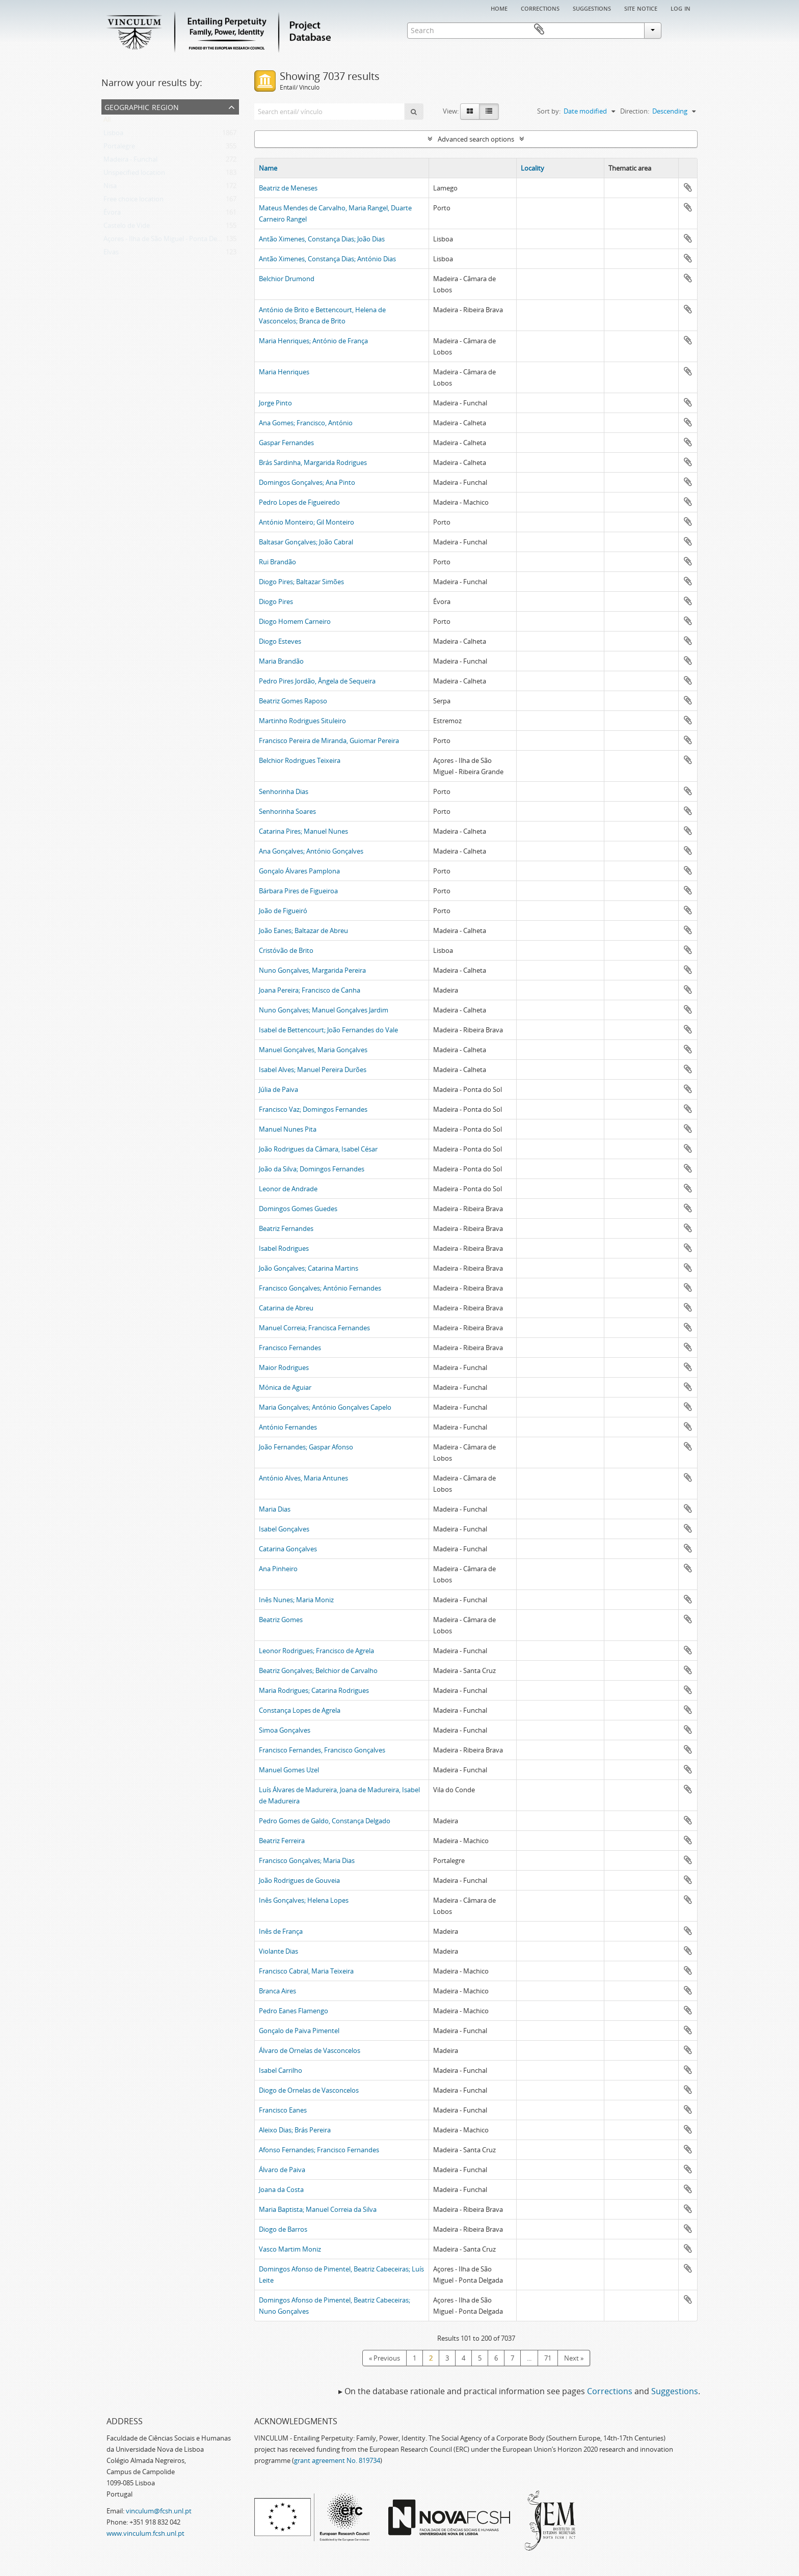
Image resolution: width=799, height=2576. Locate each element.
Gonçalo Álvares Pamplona (299, 870)
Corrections (540, 7)
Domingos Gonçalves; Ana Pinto (307, 482)
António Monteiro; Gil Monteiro (306, 522)
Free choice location (133, 201)
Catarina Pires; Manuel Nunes (303, 831)
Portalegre (119, 148)
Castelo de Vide (126, 227)
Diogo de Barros (283, 2229)
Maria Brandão (281, 661)
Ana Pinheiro (278, 1568)
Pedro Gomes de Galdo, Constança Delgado (324, 1820)
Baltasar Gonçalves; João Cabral (306, 541)
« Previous (384, 2358)
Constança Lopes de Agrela (299, 1710)
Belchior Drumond (286, 278)
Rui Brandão (277, 561)
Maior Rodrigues (284, 1367)
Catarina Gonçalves (288, 1548)
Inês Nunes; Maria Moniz (296, 1599)
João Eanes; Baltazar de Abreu (303, 930)
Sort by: (549, 111)
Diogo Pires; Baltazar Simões (301, 581)
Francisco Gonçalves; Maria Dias (307, 1860)
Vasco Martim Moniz (290, 2249)
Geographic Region (141, 106)
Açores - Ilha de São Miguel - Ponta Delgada (168, 240)
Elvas (111, 254)
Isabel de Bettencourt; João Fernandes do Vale (328, 1029)
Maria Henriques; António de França (313, 340)
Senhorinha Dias (283, 791)
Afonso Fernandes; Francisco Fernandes (319, 2149)
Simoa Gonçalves (284, 1730)
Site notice (640, 7)
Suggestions (592, 7)
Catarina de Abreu (286, 1307)
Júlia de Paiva (278, 1089)
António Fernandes (288, 1427)
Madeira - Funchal (130, 161)
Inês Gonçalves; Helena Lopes (304, 1900)
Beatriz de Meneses (288, 188)
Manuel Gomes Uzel (289, 1769)
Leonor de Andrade (288, 1188)
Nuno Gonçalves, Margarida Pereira (312, 970)
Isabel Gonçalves (284, 1528)
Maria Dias (274, 1509)
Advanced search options (476, 139)
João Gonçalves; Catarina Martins (308, 1268)
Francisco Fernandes (290, 1347)
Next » (573, 2358)
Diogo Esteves (280, 641)
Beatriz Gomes (281, 1619)
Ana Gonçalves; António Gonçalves (311, 851)
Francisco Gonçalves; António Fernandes (320, 1288)
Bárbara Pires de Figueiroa (298, 890)
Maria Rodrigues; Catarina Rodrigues (314, 1690)
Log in (680, 7)
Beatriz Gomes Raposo (293, 700)
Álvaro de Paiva (282, 2169)
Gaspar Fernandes (286, 442)
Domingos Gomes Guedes (298, 1208)
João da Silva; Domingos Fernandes (311, 1168)
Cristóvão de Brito (286, 950)
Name (268, 168)
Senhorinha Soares (287, 811)
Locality (532, 168)
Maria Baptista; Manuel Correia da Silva (318, 2209)
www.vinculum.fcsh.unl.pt (145, 2533)
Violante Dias (278, 1951)
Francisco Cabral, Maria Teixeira (306, 1971)
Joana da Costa (281, 2189)
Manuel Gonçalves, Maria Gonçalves (313, 1049)
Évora (112, 214)
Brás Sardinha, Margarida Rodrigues (313, 462)
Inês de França (281, 1931)
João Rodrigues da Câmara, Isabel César (318, 1149)
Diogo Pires (276, 601)
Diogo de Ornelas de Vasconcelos (309, 2090)
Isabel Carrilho (280, 2070)
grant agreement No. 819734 (337, 2460)
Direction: (634, 111)
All (107, 121)
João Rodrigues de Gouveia (299, 1880)
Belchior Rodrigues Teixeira (299, 760)
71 (547, 2358)
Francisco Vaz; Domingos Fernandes (313, 1109)
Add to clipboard (688, 187)
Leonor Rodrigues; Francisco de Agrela (316, 1650)
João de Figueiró (283, 910)
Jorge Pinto (275, 402)
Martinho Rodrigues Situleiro (302, 720)
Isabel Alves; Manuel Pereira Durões (312, 1069)
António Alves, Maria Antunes (303, 1478)
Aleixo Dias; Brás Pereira (295, 2129)
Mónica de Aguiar (285, 1387)
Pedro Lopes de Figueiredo (299, 502)
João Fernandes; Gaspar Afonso (306, 1446)
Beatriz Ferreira (282, 1840)
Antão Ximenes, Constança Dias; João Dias (322, 238)
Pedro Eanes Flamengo (293, 2010)
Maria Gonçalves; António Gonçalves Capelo (325, 1407)
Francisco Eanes (283, 2110)
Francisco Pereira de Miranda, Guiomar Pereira (329, 740)
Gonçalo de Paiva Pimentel (299, 2030)
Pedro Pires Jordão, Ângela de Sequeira (317, 681)
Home (499, 7)
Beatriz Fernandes (286, 1228)
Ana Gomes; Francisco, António (306, 422)
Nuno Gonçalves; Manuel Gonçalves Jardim (323, 1010)
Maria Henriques (284, 371)
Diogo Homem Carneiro (295, 621)
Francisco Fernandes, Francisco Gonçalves (322, 1750)
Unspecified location (134, 174)
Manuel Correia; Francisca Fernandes (314, 1327)
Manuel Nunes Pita (287, 1129)
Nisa (110, 188)
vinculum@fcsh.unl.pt (159, 2510)
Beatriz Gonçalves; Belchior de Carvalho (318, 1670)
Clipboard (683, 29)
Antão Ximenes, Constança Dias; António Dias (327, 258)
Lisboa (113, 135)
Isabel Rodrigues (284, 1248)
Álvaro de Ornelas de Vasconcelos (309, 2050)
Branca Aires (277, 1990)
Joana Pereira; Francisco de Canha (309, 990)
